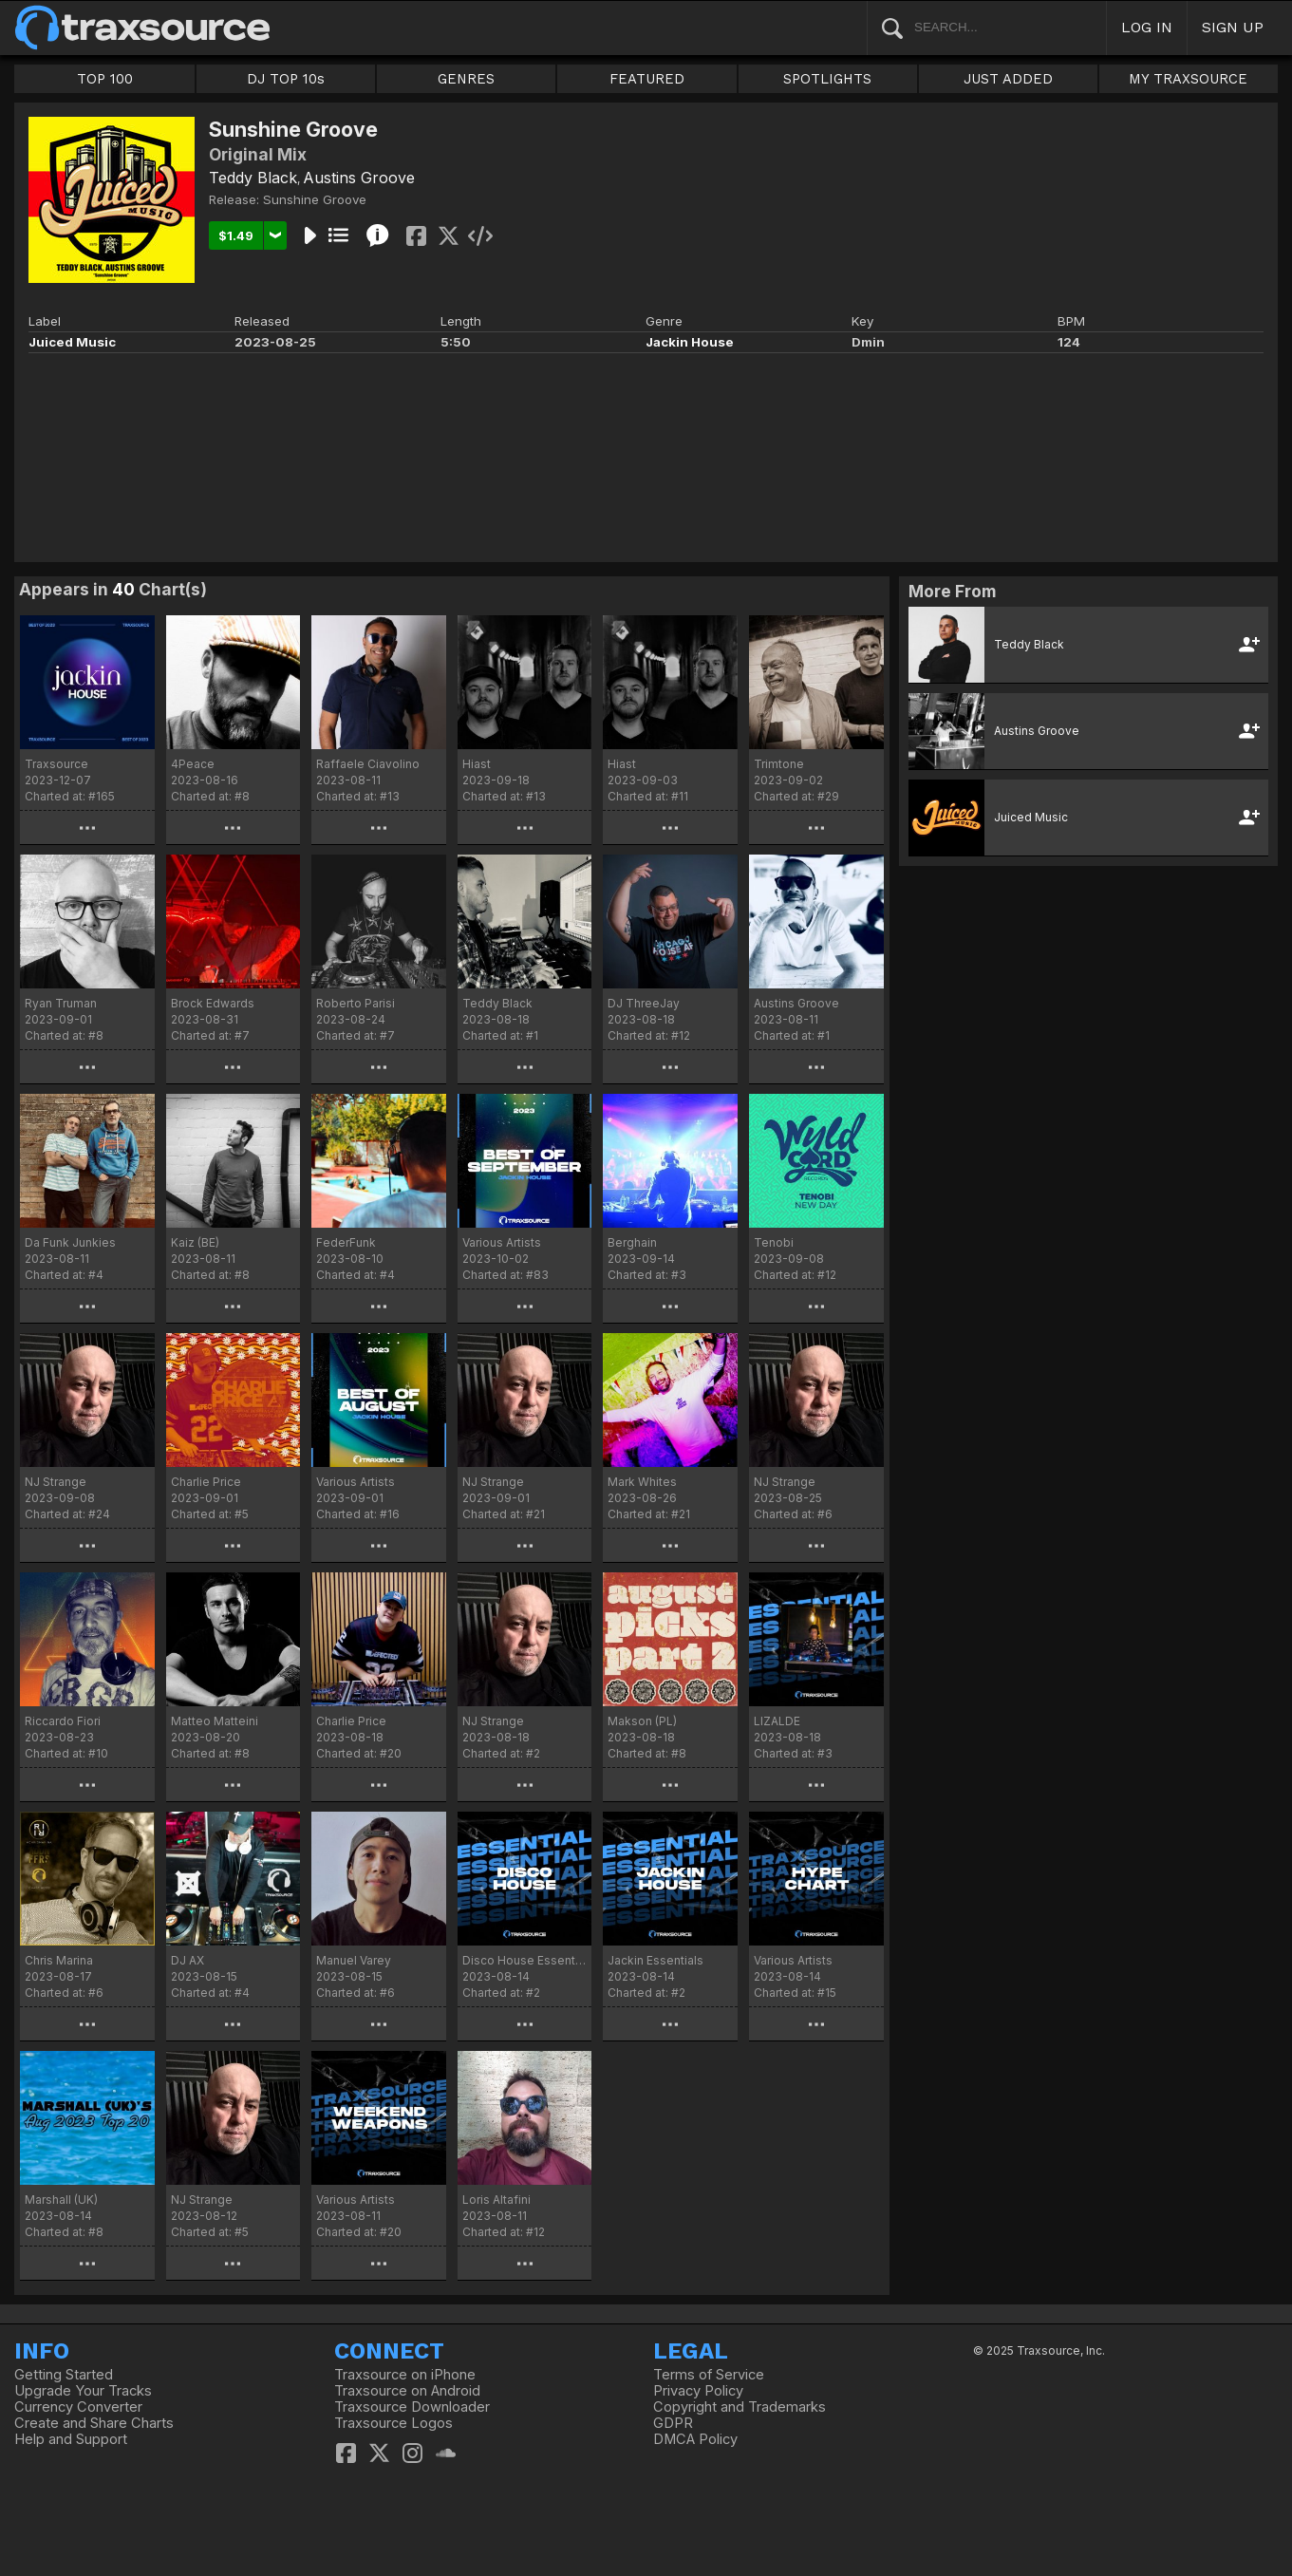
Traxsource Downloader (412, 2407)
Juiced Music (72, 341)
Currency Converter (78, 2407)
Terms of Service (708, 2374)
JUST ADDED (1008, 78)
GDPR (673, 2423)
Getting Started (63, 2374)
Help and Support (70, 2439)
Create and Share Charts (94, 2423)
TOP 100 (105, 78)
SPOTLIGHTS (827, 78)
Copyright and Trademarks (739, 2407)
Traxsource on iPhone (405, 2374)
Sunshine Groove (314, 199)
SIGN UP (1233, 27)
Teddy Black (253, 177)
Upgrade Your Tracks (83, 2390)
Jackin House (690, 341)
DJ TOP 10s (286, 78)
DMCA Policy (695, 2439)
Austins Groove (359, 177)
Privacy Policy (698, 2390)
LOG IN (1146, 27)
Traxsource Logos (393, 2423)
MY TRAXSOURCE (1188, 78)
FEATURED (646, 78)
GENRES (466, 78)
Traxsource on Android (407, 2390)
